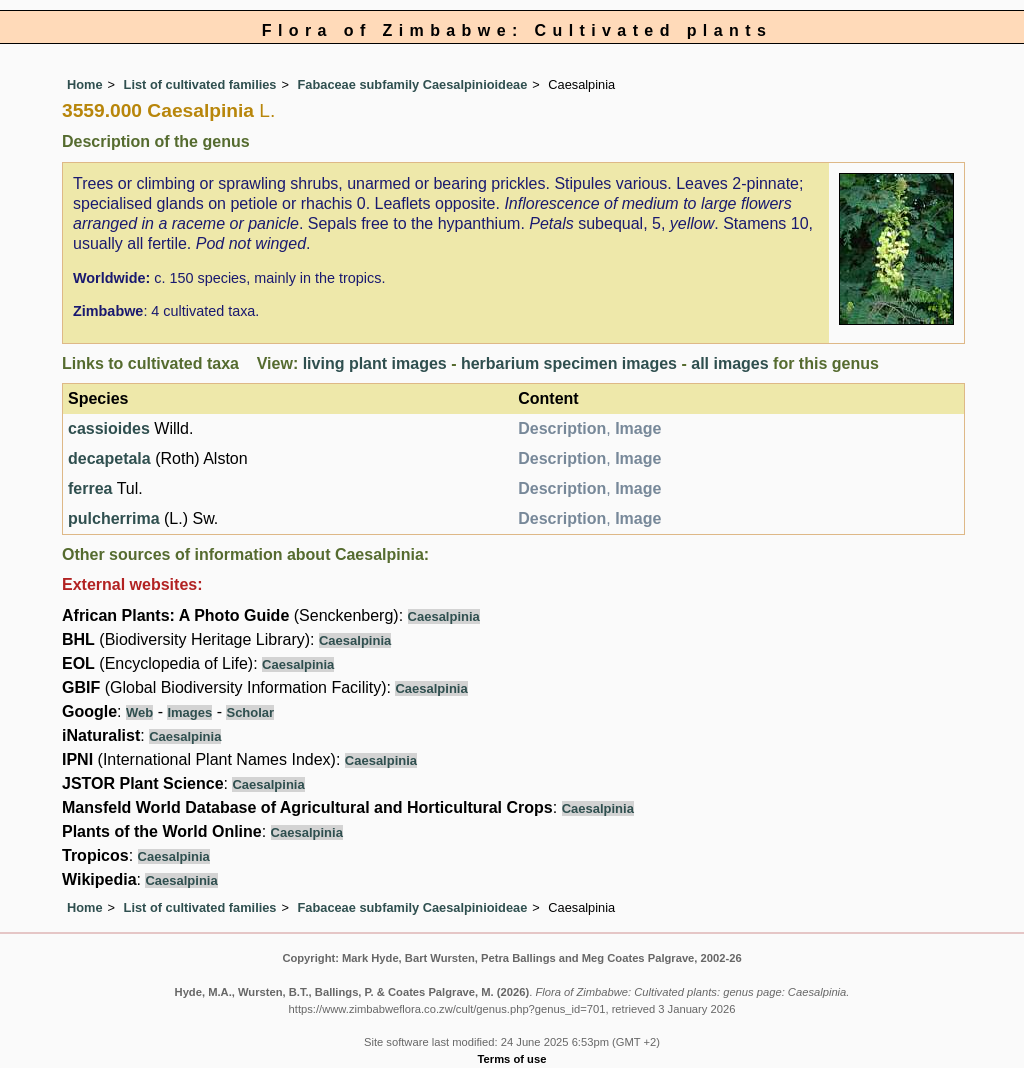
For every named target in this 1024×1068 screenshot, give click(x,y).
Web (139, 712)
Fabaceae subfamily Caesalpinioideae (413, 84)
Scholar (250, 712)
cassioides (109, 428)
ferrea (90, 488)
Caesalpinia (444, 616)
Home (85, 84)
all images (729, 363)
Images (189, 712)
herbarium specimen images (569, 363)
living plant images (375, 363)
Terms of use (512, 1059)
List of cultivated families (200, 84)
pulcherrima (114, 518)
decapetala (109, 458)
